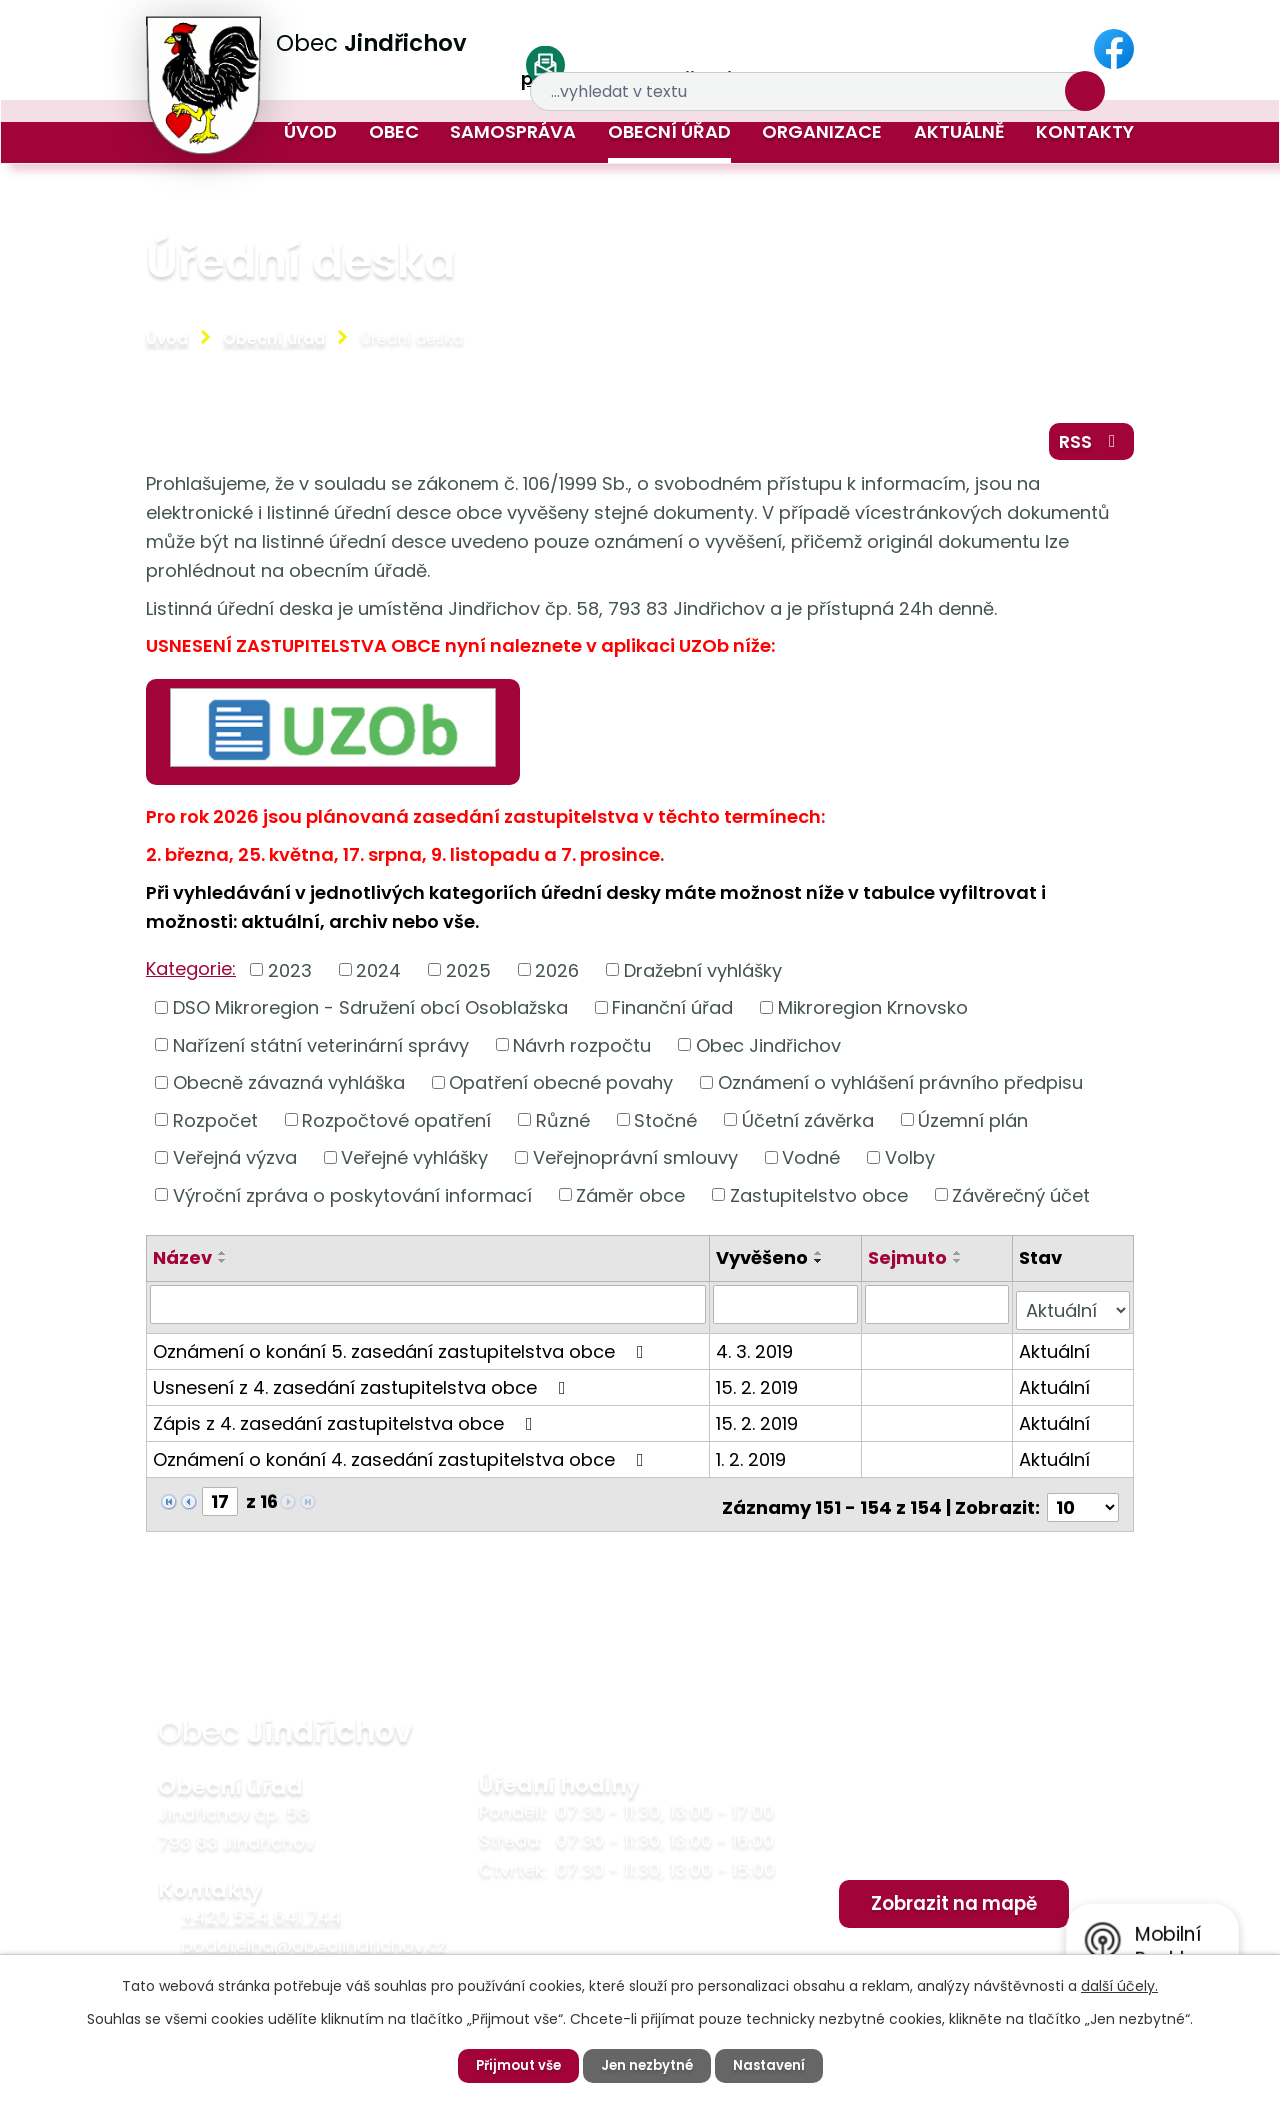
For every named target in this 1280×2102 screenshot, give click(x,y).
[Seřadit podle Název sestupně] (223, 1270)
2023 (290, 977)
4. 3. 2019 (757, 1353)
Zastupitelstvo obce (819, 1203)
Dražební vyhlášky (703, 977)
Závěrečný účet (1021, 1203)
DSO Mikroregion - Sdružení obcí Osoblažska (370, 1015)
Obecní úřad (669, 131)
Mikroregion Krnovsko (873, 1015)
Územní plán (973, 1128)
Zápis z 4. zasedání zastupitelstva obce (347, 1425)
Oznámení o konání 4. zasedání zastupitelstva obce (402, 1461)
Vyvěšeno (765, 1266)
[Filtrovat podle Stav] (1073, 1313)
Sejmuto (908, 1266)
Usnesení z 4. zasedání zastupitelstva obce (363, 1389)
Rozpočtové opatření (396, 1128)
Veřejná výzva (235, 1165)
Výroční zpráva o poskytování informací (352, 1203)
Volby (910, 1165)
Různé (563, 1128)
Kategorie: (191, 976)
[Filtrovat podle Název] (429, 1313)
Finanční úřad (672, 1015)
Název (182, 1266)
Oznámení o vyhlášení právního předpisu (900, 1090)
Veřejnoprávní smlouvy (635, 1165)
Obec (394, 131)
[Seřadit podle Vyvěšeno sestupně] (822, 1270)
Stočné (665, 1128)
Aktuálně (959, 131)
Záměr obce (630, 1203)
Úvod (310, 131)
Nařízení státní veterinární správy (321, 1053)
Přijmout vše (513, 2065)
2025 (468, 977)
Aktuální (1054, 1353)
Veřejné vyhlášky (414, 1165)
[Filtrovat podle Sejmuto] (937, 1313)
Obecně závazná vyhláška (289, 1090)
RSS (1088, 447)
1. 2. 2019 (754, 1461)
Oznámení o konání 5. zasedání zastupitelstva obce (402, 1353)
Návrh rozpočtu (582, 1053)
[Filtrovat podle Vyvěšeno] (787, 1313)
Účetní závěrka (808, 1128)
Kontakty (1085, 131)
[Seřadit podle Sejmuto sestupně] (959, 1270)
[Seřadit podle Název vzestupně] (223, 1262)
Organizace (822, 131)
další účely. (1119, 1985)
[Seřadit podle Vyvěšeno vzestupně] (822, 1262)
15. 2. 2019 (760, 1389)
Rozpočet (215, 1128)
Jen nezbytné (648, 2065)
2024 (378, 977)
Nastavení (774, 2065)
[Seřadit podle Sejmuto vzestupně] (959, 1262)
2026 (557, 977)
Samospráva (513, 131)
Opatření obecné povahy (561, 1090)
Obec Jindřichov (768, 1053)
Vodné (811, 1165)
